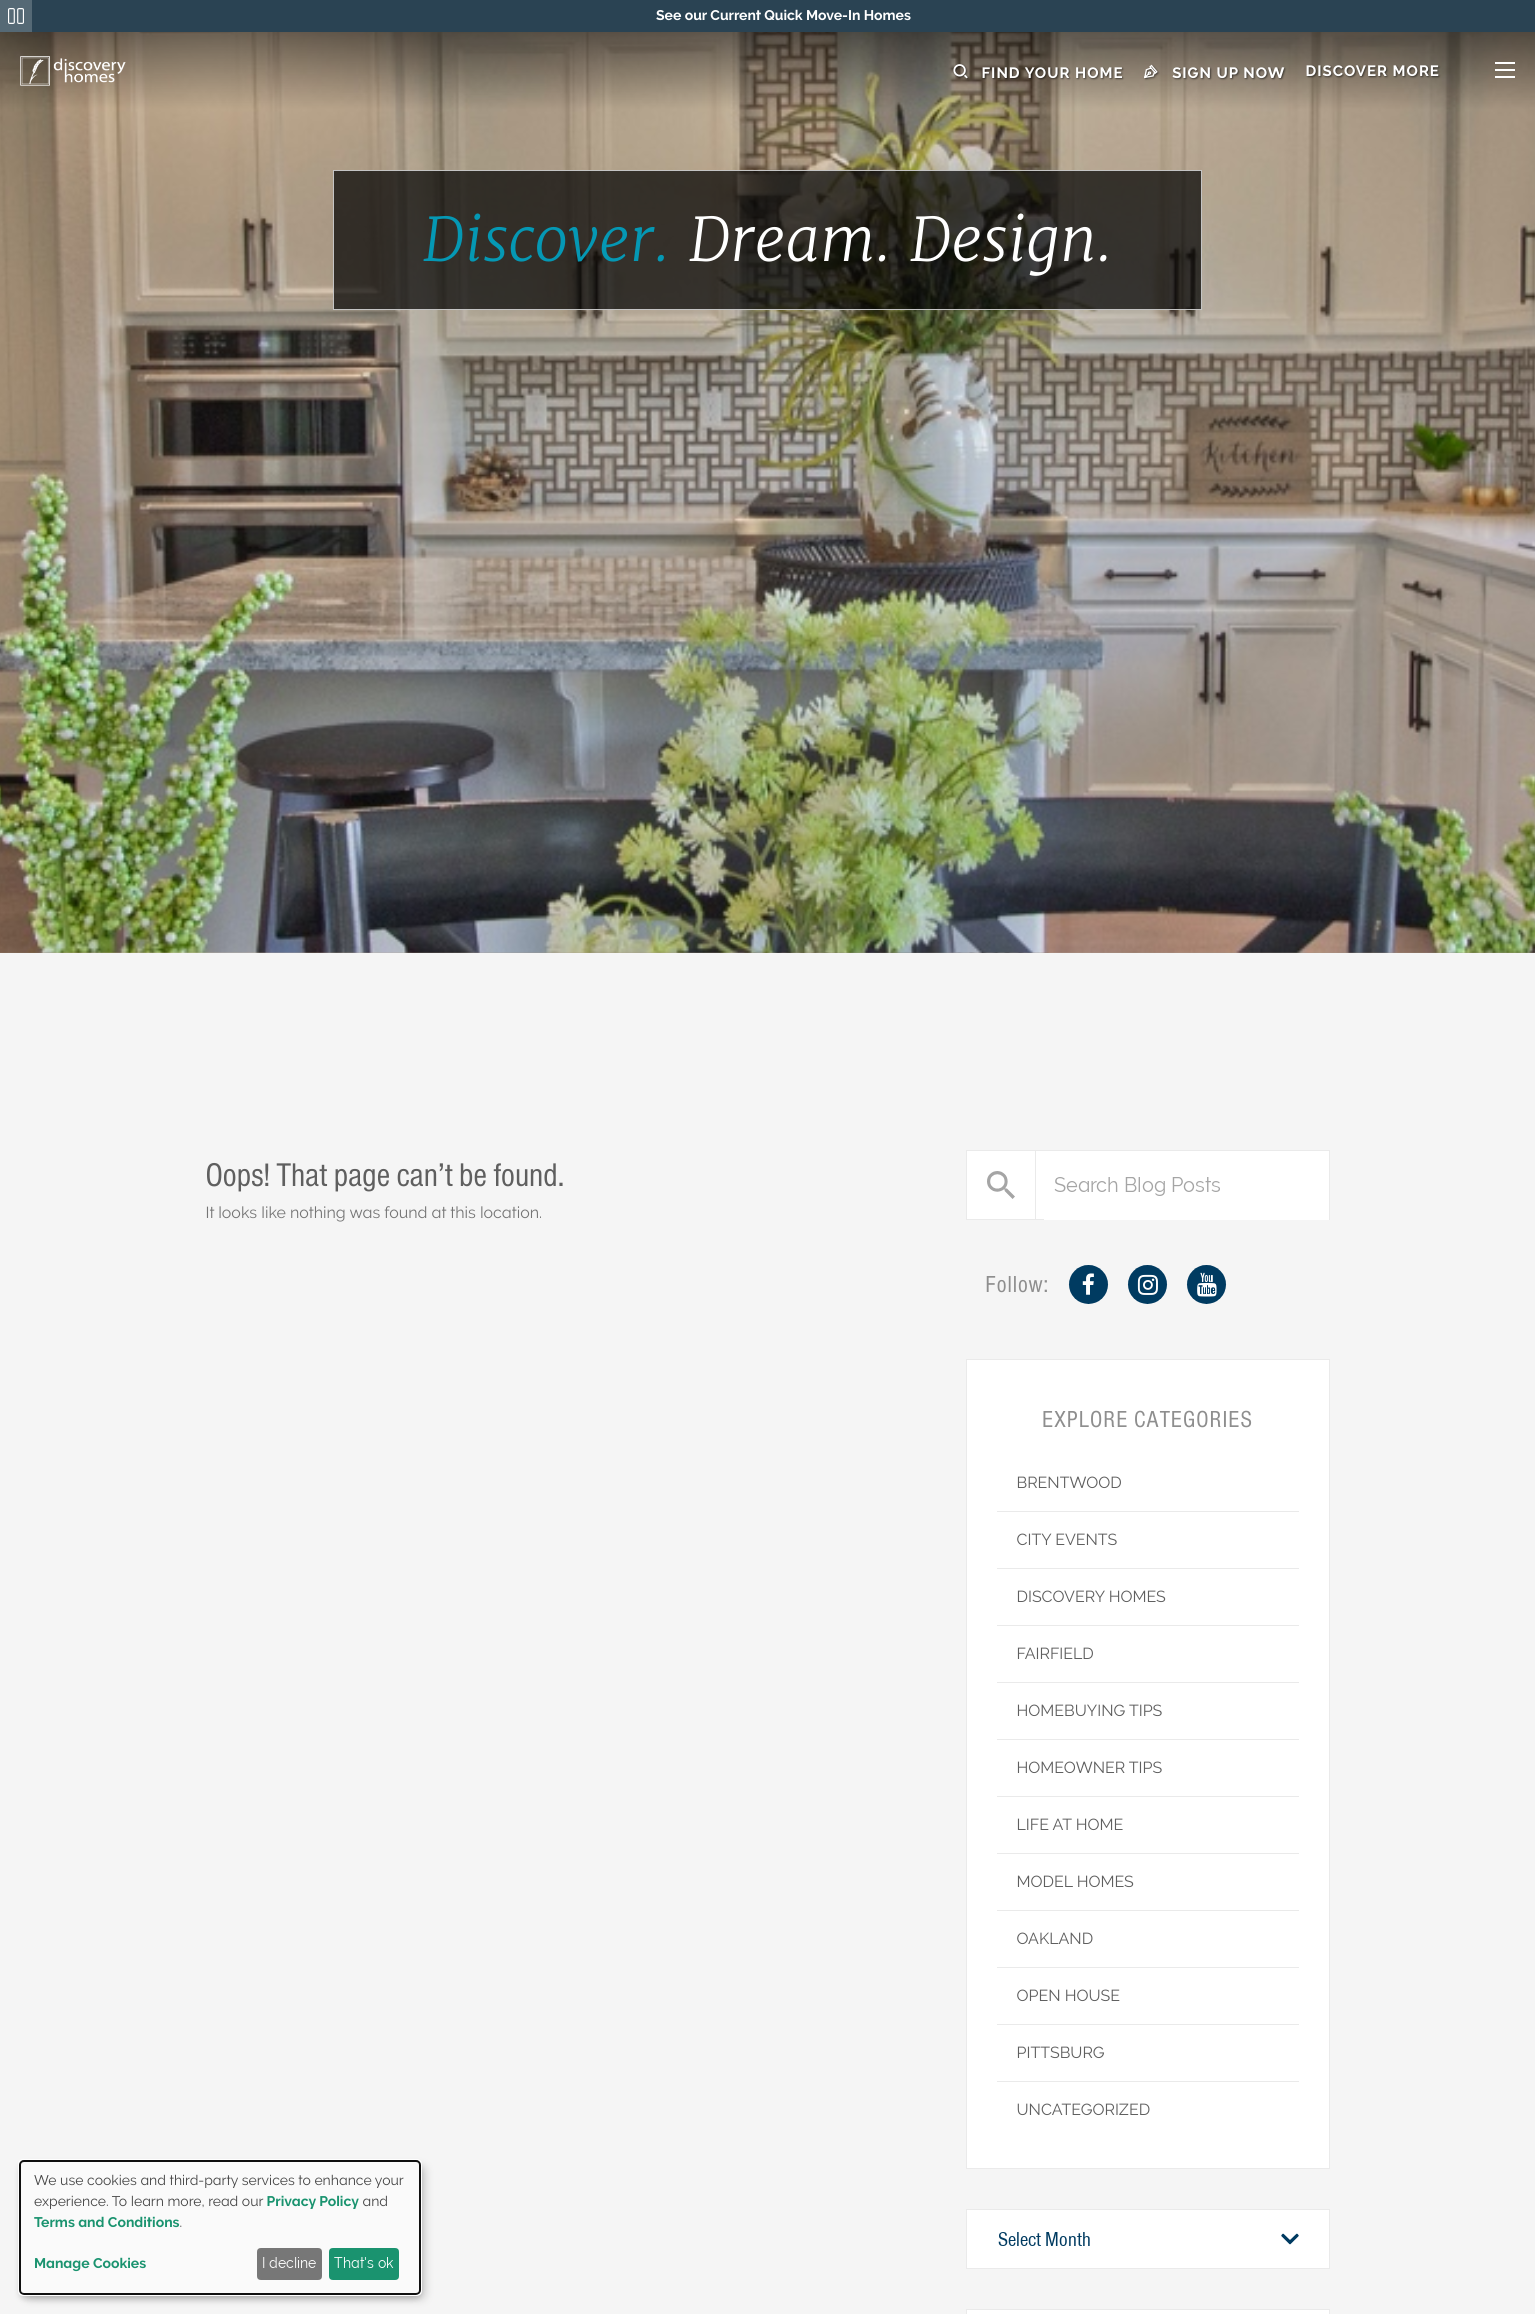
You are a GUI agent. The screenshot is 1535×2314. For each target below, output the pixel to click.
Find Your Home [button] (1038, 72)
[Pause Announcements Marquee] (16, 16)
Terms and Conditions (107, 2223)
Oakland (1055, 1938)
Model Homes (1075, 1881)
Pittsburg (1061, 2052)
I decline (289, 2263)
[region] (783, 16)
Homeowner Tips (1090, 1767)
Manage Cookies (90, 2264)
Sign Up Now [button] (1215, 72)
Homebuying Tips (1090, 1710)
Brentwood (1069, 1482)
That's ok (363, 2263)
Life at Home (1070, 1824)
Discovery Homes (1091, 1596)
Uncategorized (1084, 2109)
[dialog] (220, 2227)
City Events (1067, 1539)
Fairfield (1055, 1653)
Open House (1069, 1995)
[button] (1410, 72)
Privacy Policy (313, 2202)
